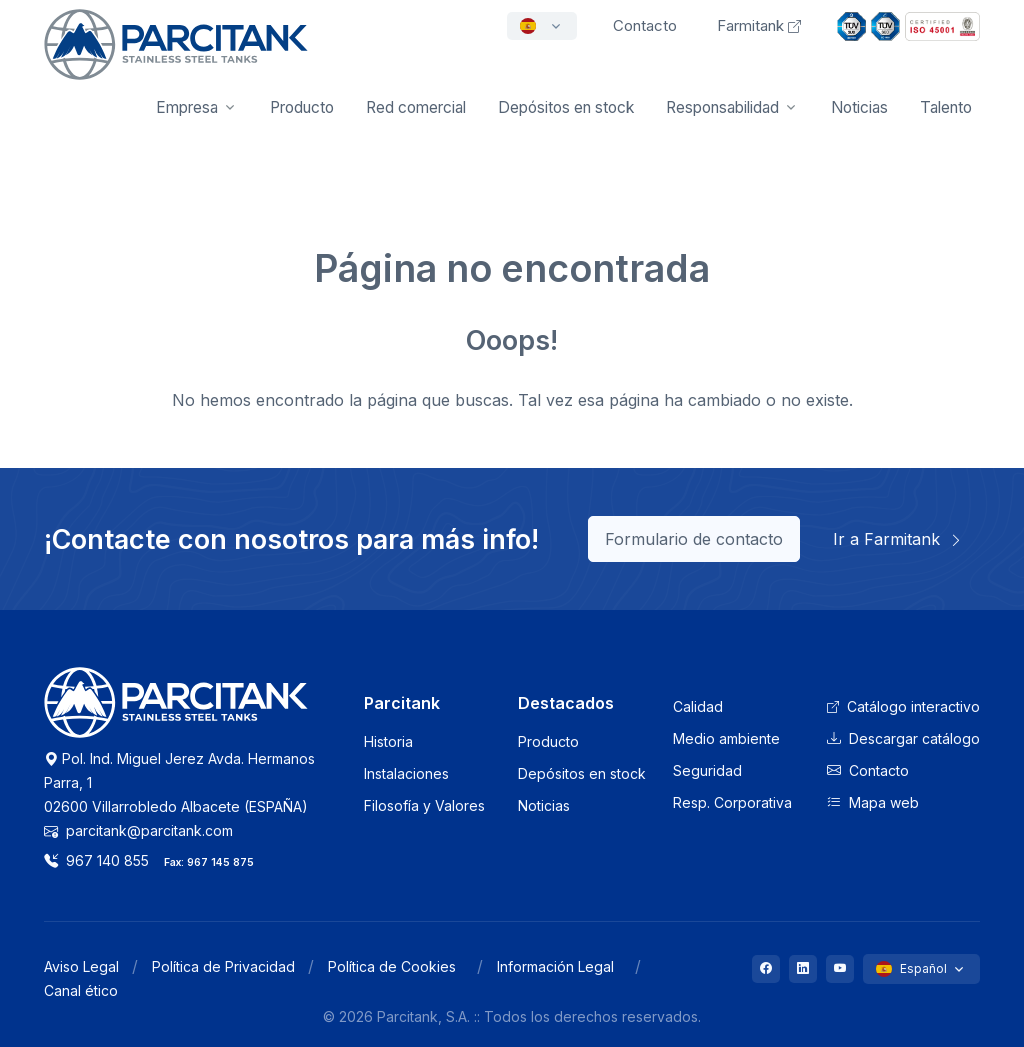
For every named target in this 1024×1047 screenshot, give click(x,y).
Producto (548, 741)
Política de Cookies (392, 966)
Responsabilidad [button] (722, 107)
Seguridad (707, 770)
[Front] (176, 58)
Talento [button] (946, 107)
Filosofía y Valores (424, 805)
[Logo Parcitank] (176, 714)
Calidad (698, 706)
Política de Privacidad (223, 966)
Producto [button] (302, 107)
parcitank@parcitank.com (138, 830)
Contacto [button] (645, 25)
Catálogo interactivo (903, 706)
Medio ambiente (726, 738)
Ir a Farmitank (898, 539)
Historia (388, 741)
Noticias (859, 107)
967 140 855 (96, 860)
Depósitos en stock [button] (566, 107)
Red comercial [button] (416, 107)
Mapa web (873, 802)
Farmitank (759, 25)
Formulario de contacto (694, 539)
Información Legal (555, 966)
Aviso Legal (81, 966)
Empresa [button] (187, 107)
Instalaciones (406, 773)
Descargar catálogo (903, 738)
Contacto (868, 770)
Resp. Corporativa (732, 802)
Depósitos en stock (582, 773)
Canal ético (81, 990)
